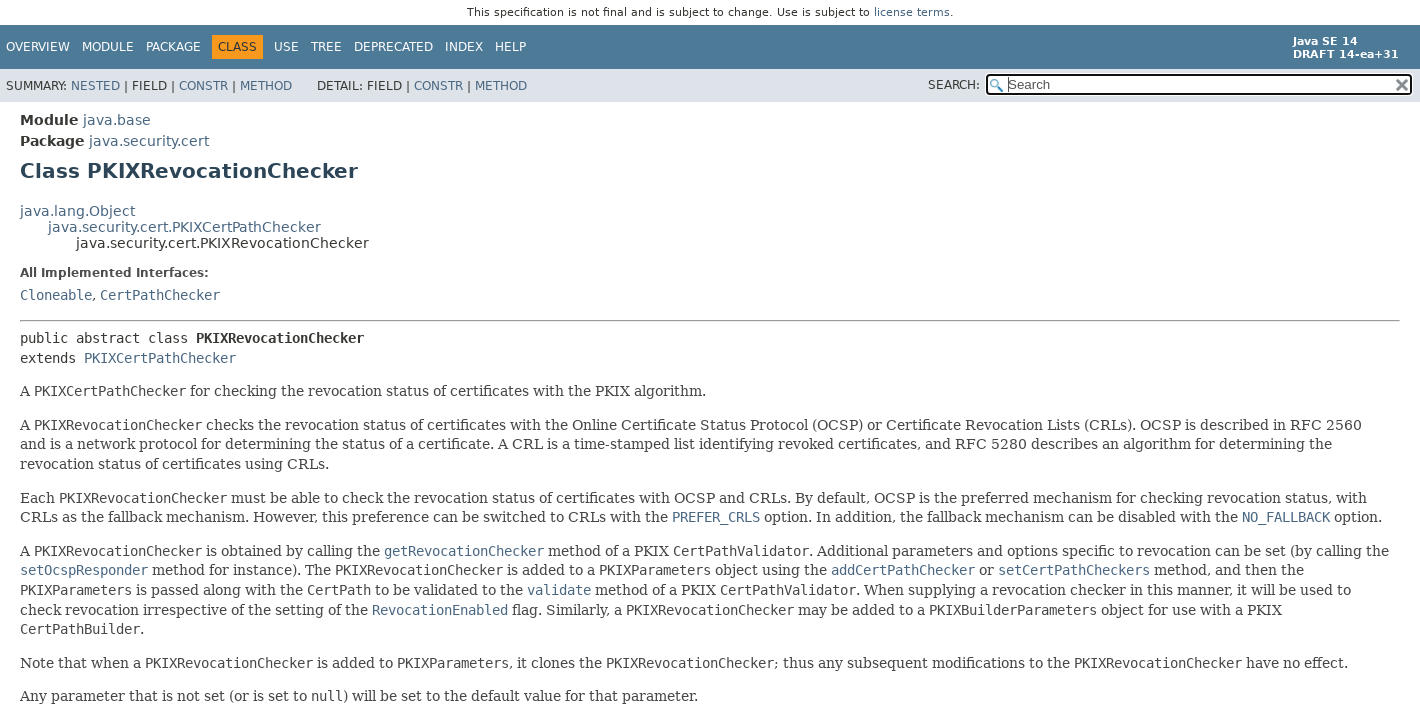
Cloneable (56, 295)
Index (464, 47)
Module (108, 47)
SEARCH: (954, 85)
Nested (95, 86)
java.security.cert (149, 141)
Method (266, 86)
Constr (203, 86)
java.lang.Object (77, 211)
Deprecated (393, 47)
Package (173, 47)
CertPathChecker (160, 295)
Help (510, 47)
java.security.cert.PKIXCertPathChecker (184, 227)
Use (286, 47)
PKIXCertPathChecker (160, 358)
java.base (117, 120)
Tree (326, 47)
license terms (912, 12)
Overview (38, 47)
